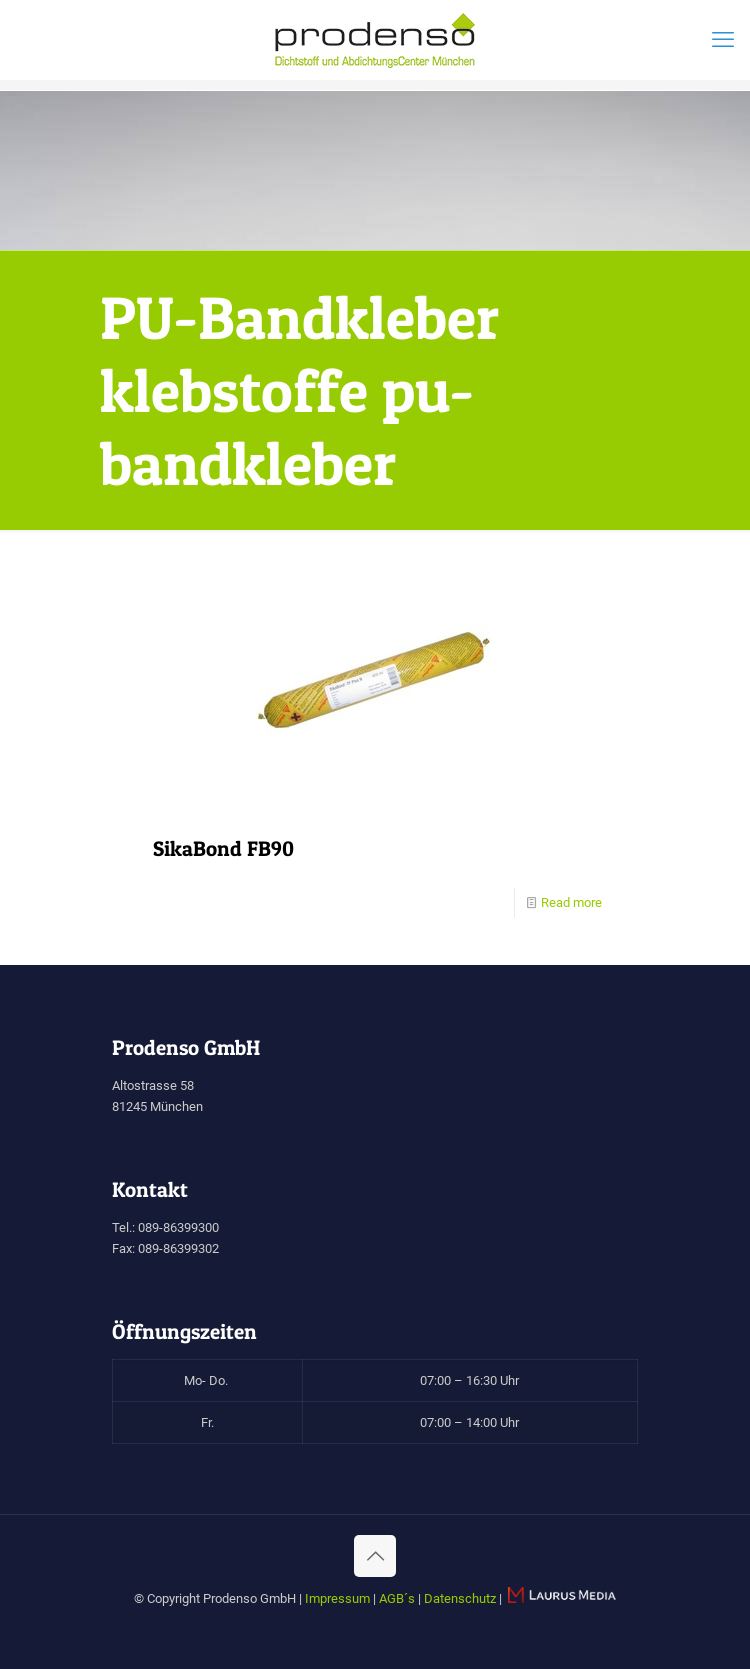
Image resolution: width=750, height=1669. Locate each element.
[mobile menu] (723, 40)
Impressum (337, 1598)
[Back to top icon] (375, 1556)
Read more (571, 902)
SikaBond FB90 (223, 848)
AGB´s (397, 1598)
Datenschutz (460, 1598)
